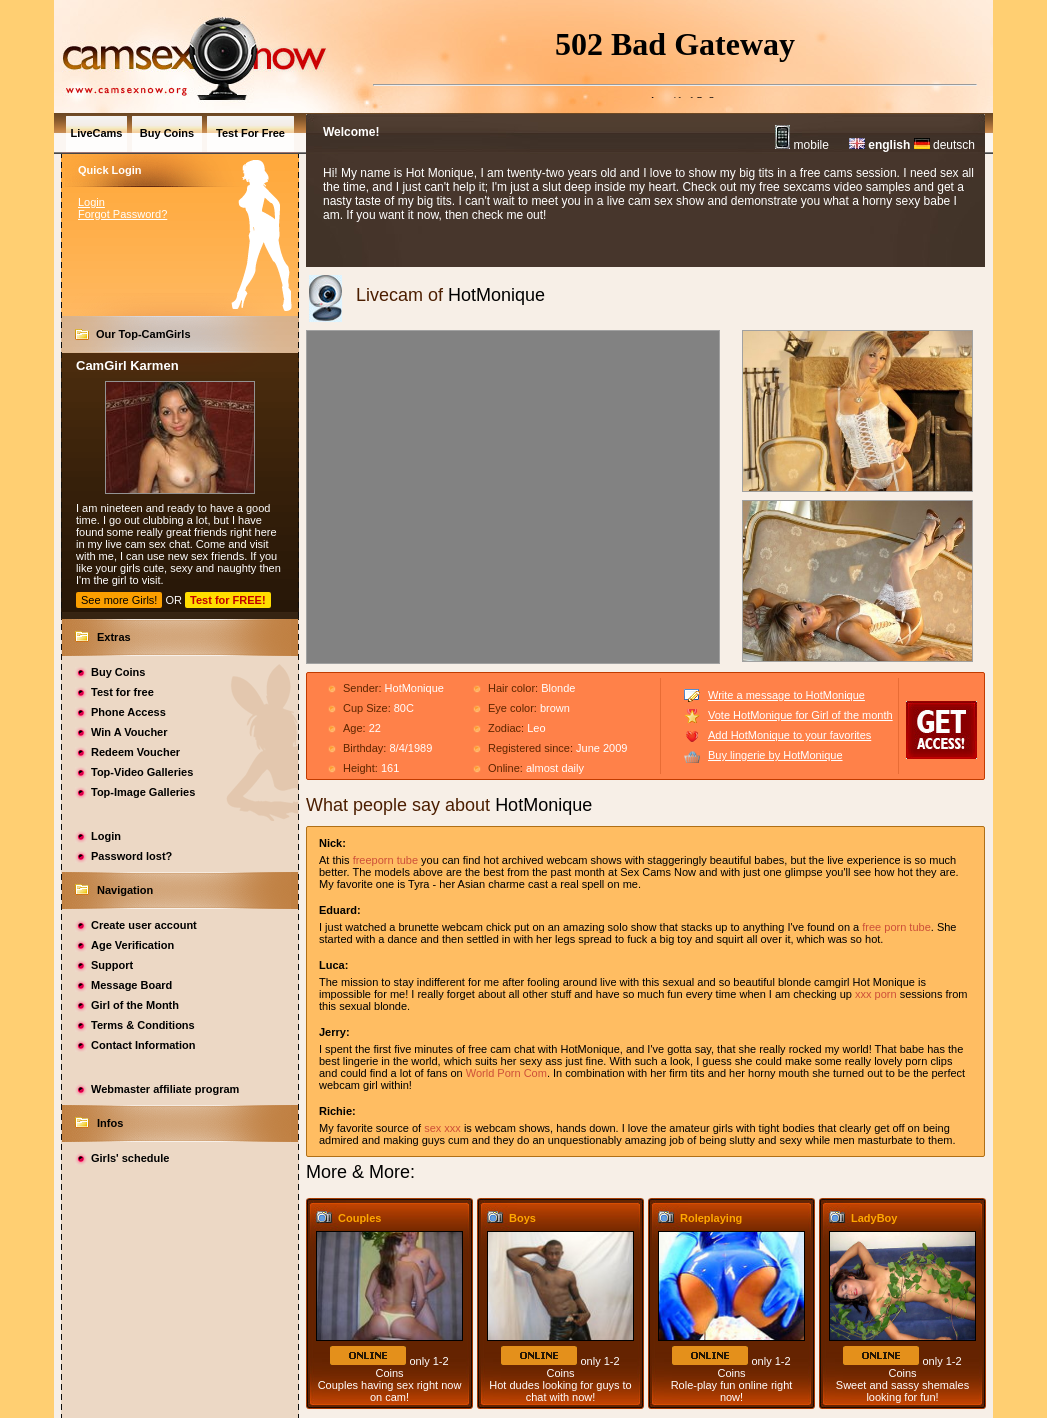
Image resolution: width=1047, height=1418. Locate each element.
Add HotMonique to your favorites (789, 735)
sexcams (806, 187)
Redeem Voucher (135, 752)
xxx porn (876, 994)
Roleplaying (711, 1218)
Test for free (122, 692)
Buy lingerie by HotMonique (775, 755)
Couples (359, 1218)
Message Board (131, 985)
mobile (802, 145)
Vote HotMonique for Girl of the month (800, 715)
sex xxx (442, 1128)
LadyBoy (874, 1218)
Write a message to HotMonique (786, 695)
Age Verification (132, 945)
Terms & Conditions (143, 1025)
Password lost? (131, 856)
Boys (522, 1218)
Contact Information (143, 1045)
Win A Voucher (129, 732)
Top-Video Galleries (142, 772)
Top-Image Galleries (143, 792)
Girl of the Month (135, 1005)
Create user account (144, 925)
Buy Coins (118, 672)
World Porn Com (506, 1073)
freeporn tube (385, 860)
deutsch (944, 145)
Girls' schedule (130, 1158)
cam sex (145, 544)
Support (112, 965)
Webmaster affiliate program (165, 1089)
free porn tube (896, 927)
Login (91, 202)
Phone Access (128, 712)
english (879, 145)
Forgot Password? (122, 214)
